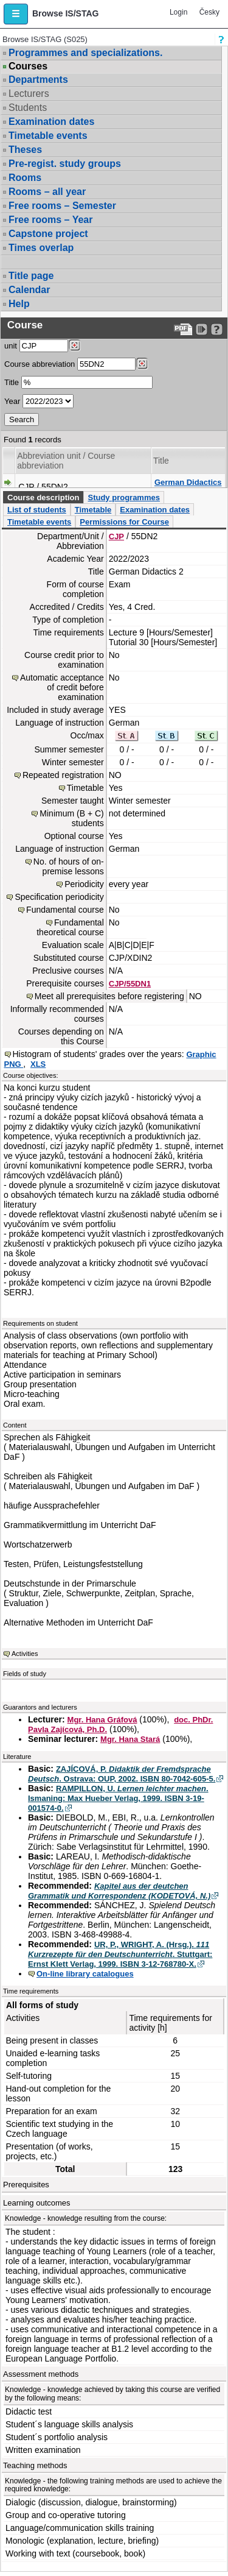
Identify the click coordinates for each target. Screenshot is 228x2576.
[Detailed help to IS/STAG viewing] (216, 329)
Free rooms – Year (50, 219)
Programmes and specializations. (85, 53)
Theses (25, 149)
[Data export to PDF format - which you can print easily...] (183, 329)
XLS (38, 1064)
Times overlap (41, 247)
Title (11, 382)
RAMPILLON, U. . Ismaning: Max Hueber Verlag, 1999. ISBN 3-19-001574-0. (118, 1798)
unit (10, 345)
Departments (38, 79)
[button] (16, 14)
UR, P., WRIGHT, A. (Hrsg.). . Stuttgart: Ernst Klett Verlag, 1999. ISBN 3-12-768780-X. (120, 1954)
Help (19, 304)
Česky (209, 12)
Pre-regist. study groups (65, 163)
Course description (43, 497)
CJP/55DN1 (130, 983)
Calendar (29, 290)
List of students (36, 509)
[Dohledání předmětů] (142, 364)
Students (28, 107)
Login (178, 12)
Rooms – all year (47, 191)
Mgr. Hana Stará (130, 1739)
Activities (25, 1653)
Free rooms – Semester (62, 205)
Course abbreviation (39, 364)
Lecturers (29, 93)
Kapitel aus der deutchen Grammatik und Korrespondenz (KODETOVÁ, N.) (119, 1890)
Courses (28, 66)
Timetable (93, 509)
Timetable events (48, 135)
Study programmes (123, 497)
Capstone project (48, 233)
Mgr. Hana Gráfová (102, 1719)
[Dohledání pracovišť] (74, 345)
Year (12, 401)
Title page (31, 276)
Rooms (25, 177)
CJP (116, 536)
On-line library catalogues (85, 1973)
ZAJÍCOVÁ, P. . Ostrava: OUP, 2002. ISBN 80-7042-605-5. (121, 1773)
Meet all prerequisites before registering (109, 996)
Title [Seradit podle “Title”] (161, 460)
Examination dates (51, 121)
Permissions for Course (124, 521)
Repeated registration (63, 775)
